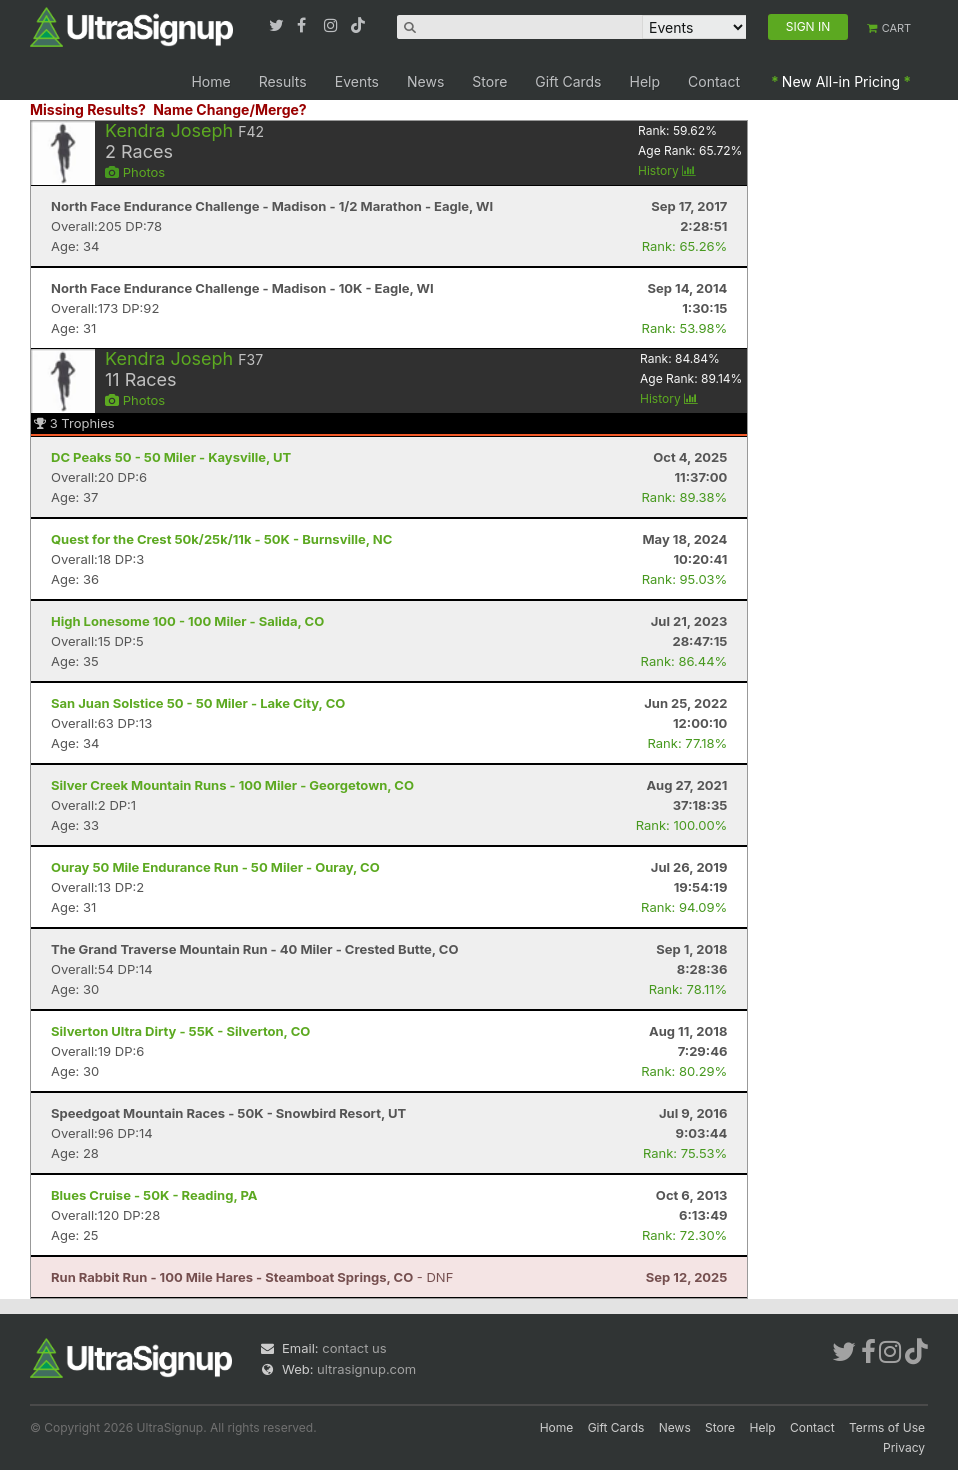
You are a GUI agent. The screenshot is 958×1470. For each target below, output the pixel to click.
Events (357, 81)
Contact (714, 81)
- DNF (252, 1277)
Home (210, 81)
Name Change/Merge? (230, 109)
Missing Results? (88, 109)
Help (645, 81)
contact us (354, 1348)
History (667, 170)
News (425, 81)
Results (283, 81)
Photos (135, 172)
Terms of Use (887, 1427)
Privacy (904, 1447)
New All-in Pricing (841, 81)
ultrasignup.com (366, 1369)
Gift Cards (568, 81)
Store (489, 81)
